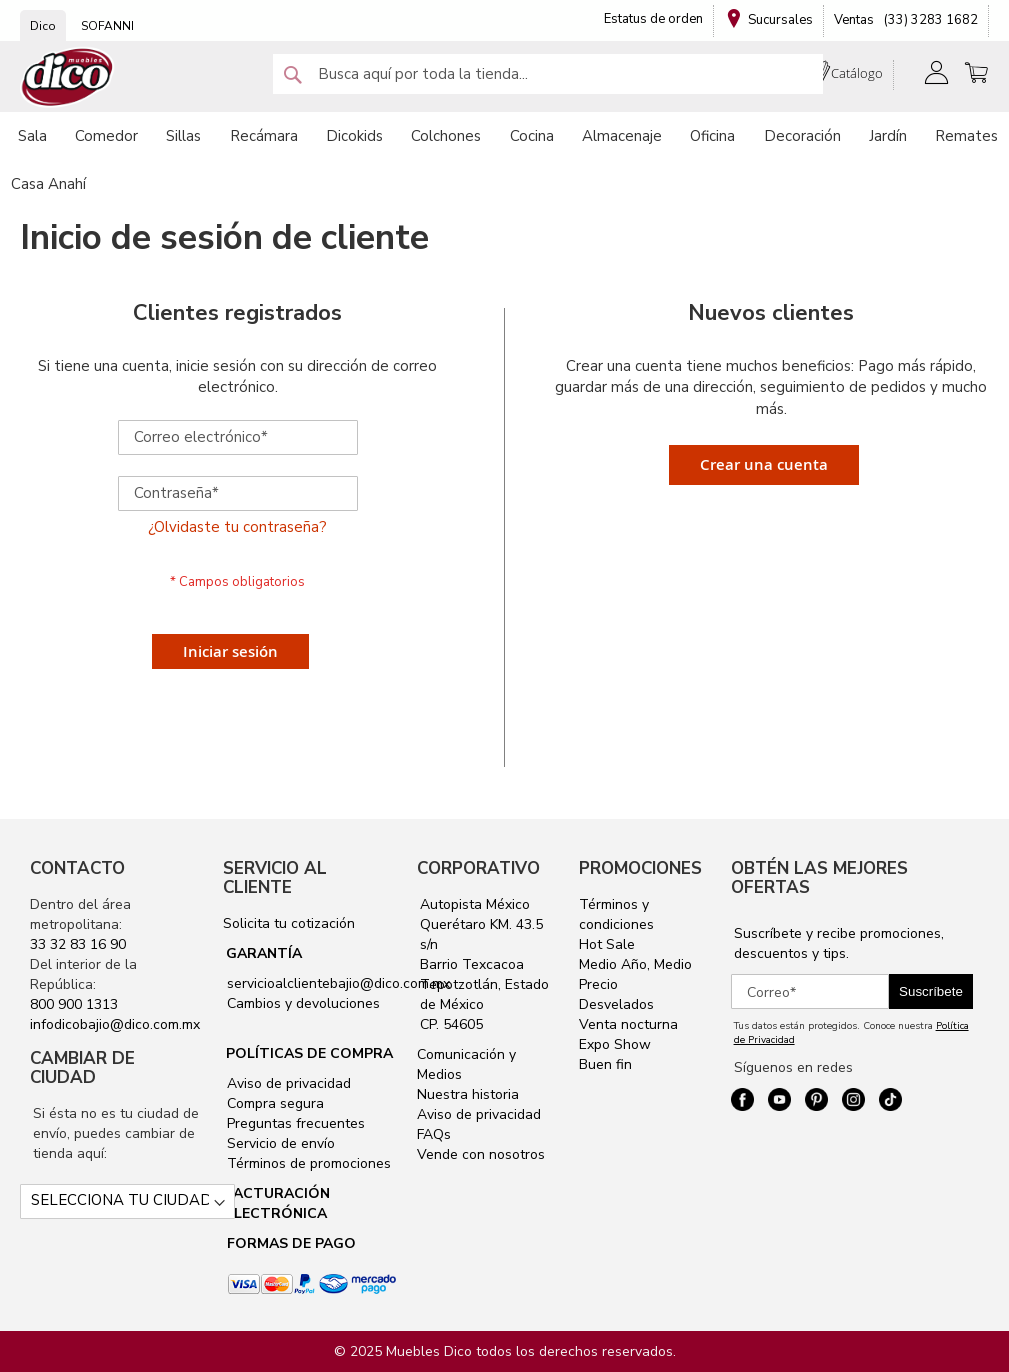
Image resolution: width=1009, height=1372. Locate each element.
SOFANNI (107, 26)
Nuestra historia (468, 1094)
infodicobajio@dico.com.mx (115, 1024)
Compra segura (273, 1103)
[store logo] (68, 77)
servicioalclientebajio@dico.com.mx (338, 983)
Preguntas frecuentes (294, 1123)
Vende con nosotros (481, 1154)
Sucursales (780, 20)
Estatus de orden (653, 19)
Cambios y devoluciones (301, 1003)
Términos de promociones (307, 1163)
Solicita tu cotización (289, 923)
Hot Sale (607, 944)
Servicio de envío (279, 1143)
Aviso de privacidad (287, 1083)
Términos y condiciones (616, 914)
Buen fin (605, 1064)
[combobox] (548, 74)
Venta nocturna (628, 1024)
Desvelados (616, 1004)
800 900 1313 (74, 1004)
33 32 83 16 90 (78, 944)
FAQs (434, 1134)
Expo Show (615, 1044)
